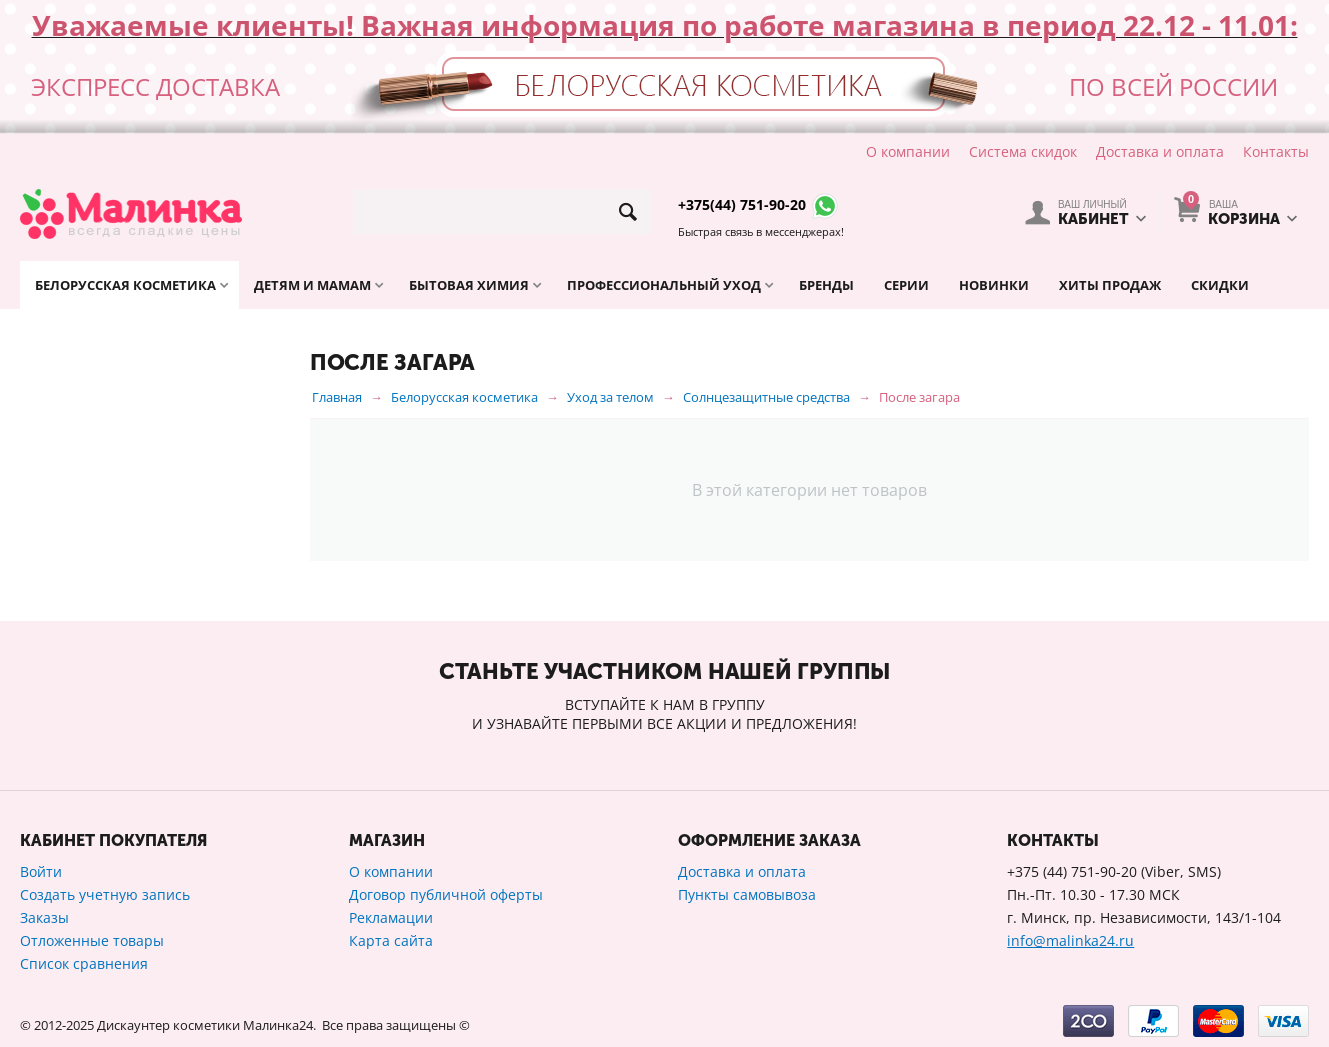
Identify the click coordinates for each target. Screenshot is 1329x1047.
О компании (908, 151)
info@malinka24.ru (1070, 940)
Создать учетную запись (105, 894)
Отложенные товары (92, 940)
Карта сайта (391, 940)
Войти (41, 871)
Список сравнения (84, 963)
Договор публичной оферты (446, 894)
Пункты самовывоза (747, 894)
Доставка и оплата (1160, 151)
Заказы (44, 917)
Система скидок (1023, 151)
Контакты (1276, 151)
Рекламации (391, 917)
